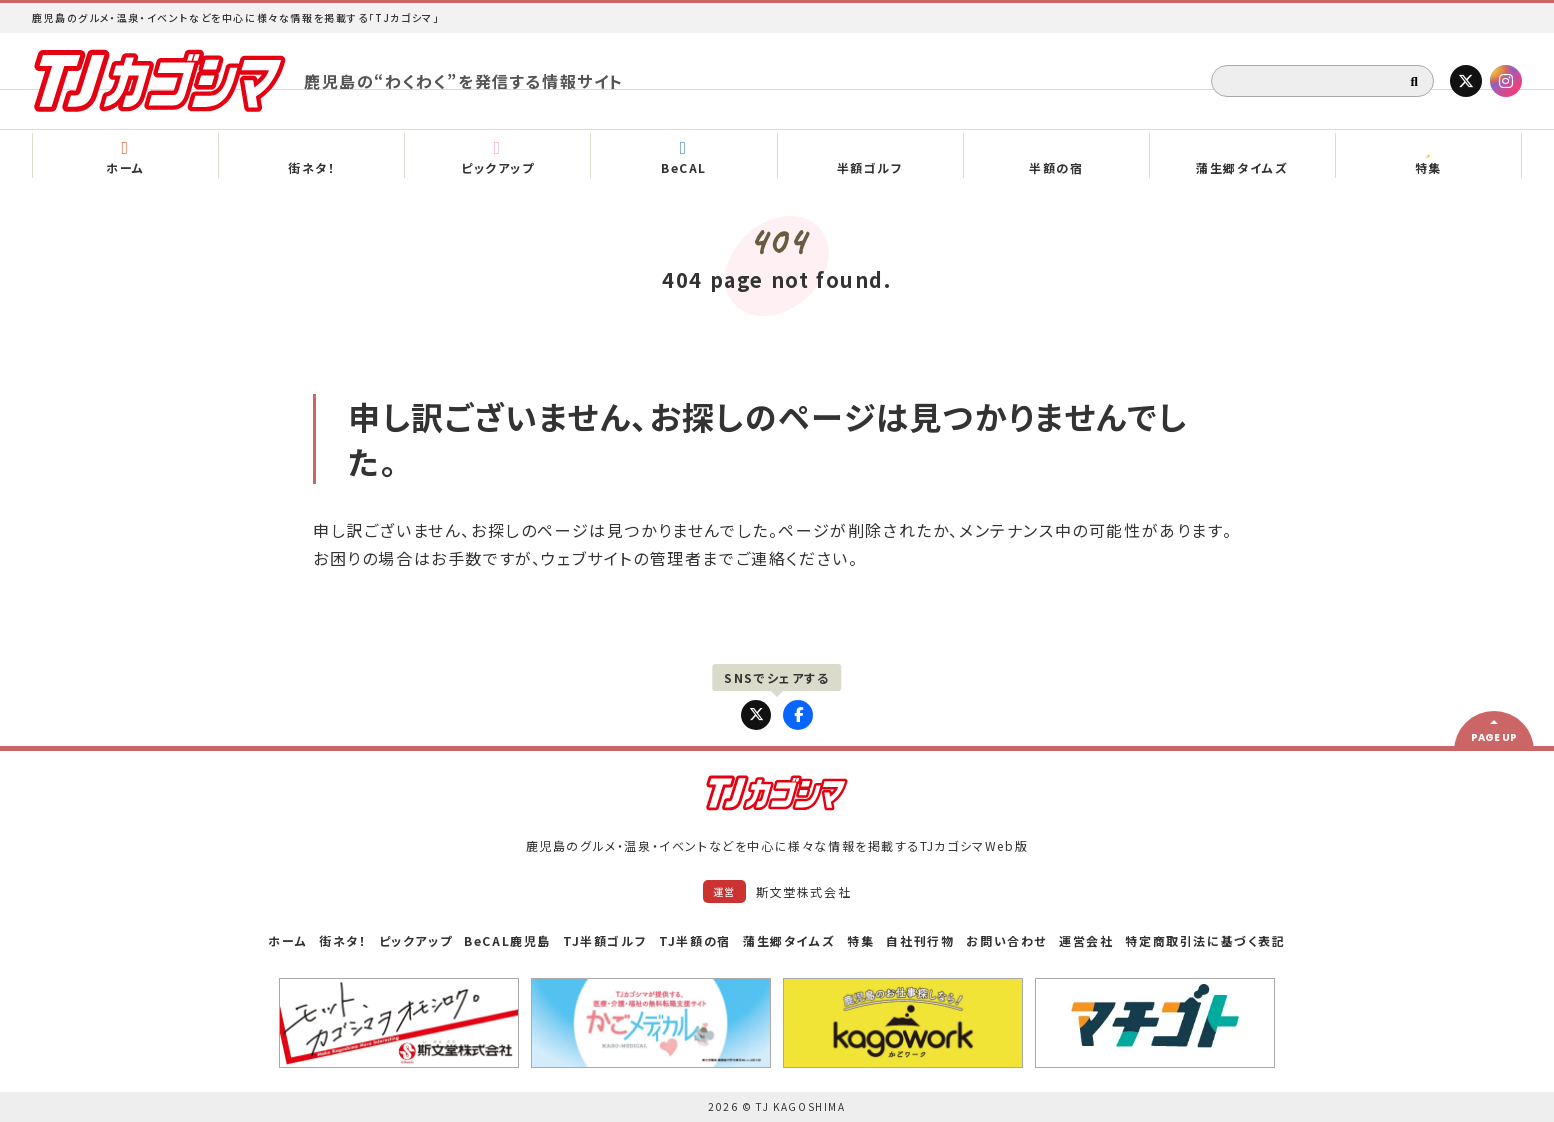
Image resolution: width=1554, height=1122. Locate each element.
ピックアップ (416, 940)
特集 (860, 940)
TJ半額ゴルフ (605, 940)
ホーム (287, 940)
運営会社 (1086, 940)
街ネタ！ (342, 940)
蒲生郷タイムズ (789, 940)
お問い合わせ (1006, 940)
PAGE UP (1494, 737)
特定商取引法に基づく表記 (1205, 940)
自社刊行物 (920, 940)
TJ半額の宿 (695, 940)
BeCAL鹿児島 (507, 940)
